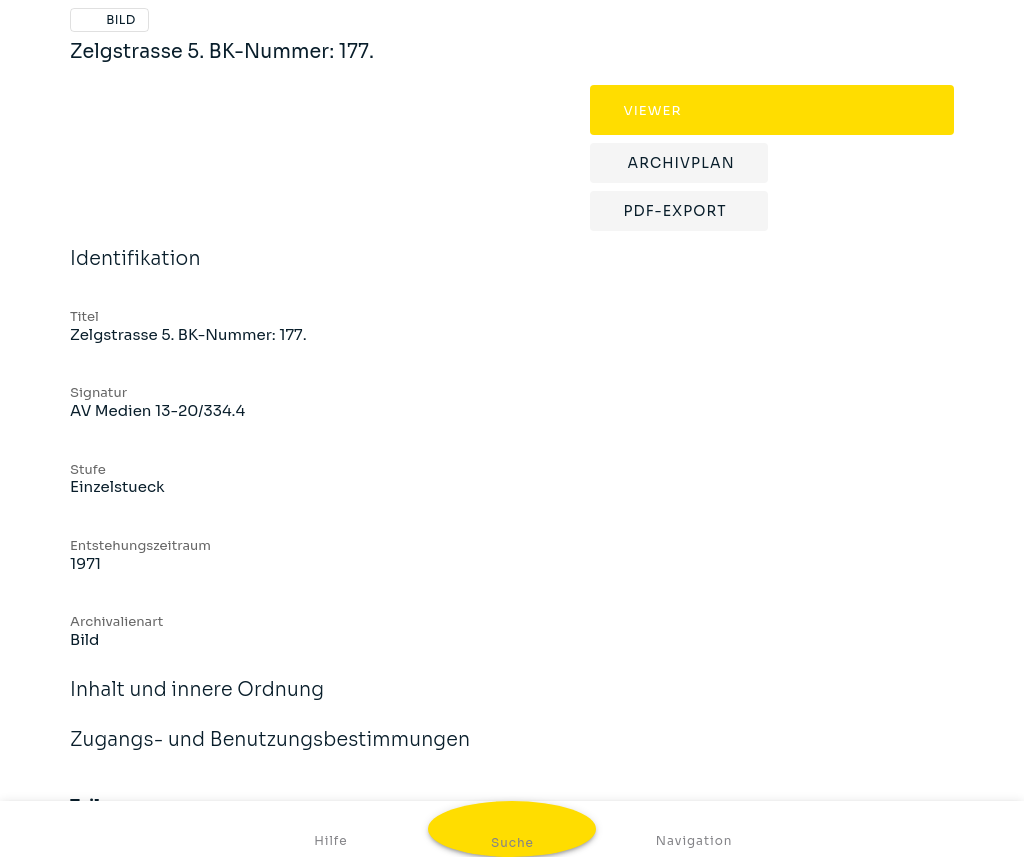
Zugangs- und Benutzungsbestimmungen (270, 753)
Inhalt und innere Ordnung (197, 703)
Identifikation (135, 272)
